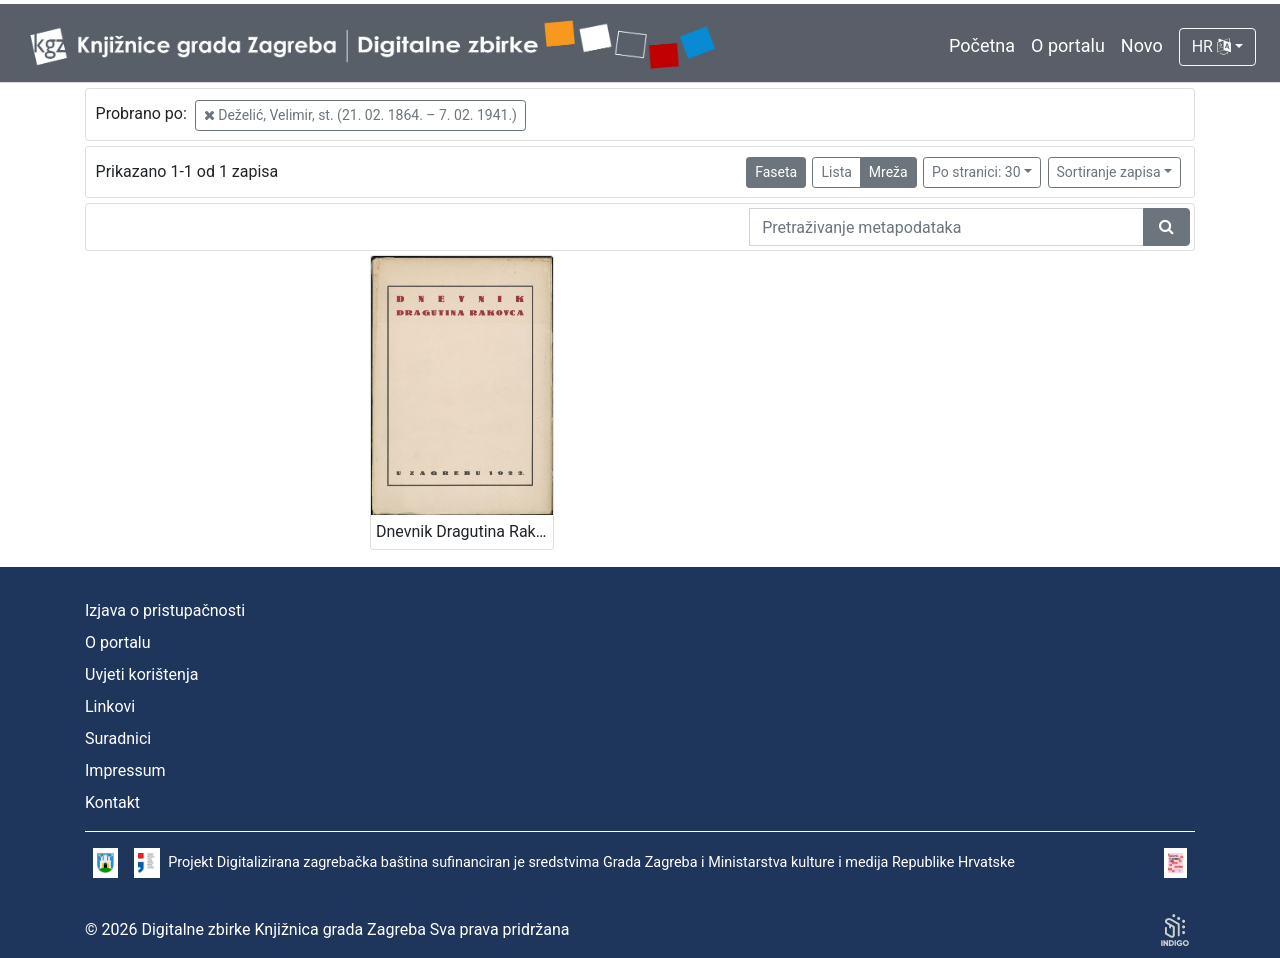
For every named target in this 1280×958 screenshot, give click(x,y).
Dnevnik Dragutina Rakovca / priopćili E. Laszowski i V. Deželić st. (464, 531)
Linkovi (110, 706)
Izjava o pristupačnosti (165, 610)
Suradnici (118, 738)
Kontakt (112, 802)
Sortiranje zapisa (1109, 172)
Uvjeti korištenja (141, 674)
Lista (836, 172)
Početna (982, 45)
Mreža (888, 172)
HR (1211, 46)
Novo (1142, 45)
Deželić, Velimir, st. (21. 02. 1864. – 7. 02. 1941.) (360, 115)
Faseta (776, 172)
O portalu (1068, 45)
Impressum (125, 770)
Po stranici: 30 (976, 172)
